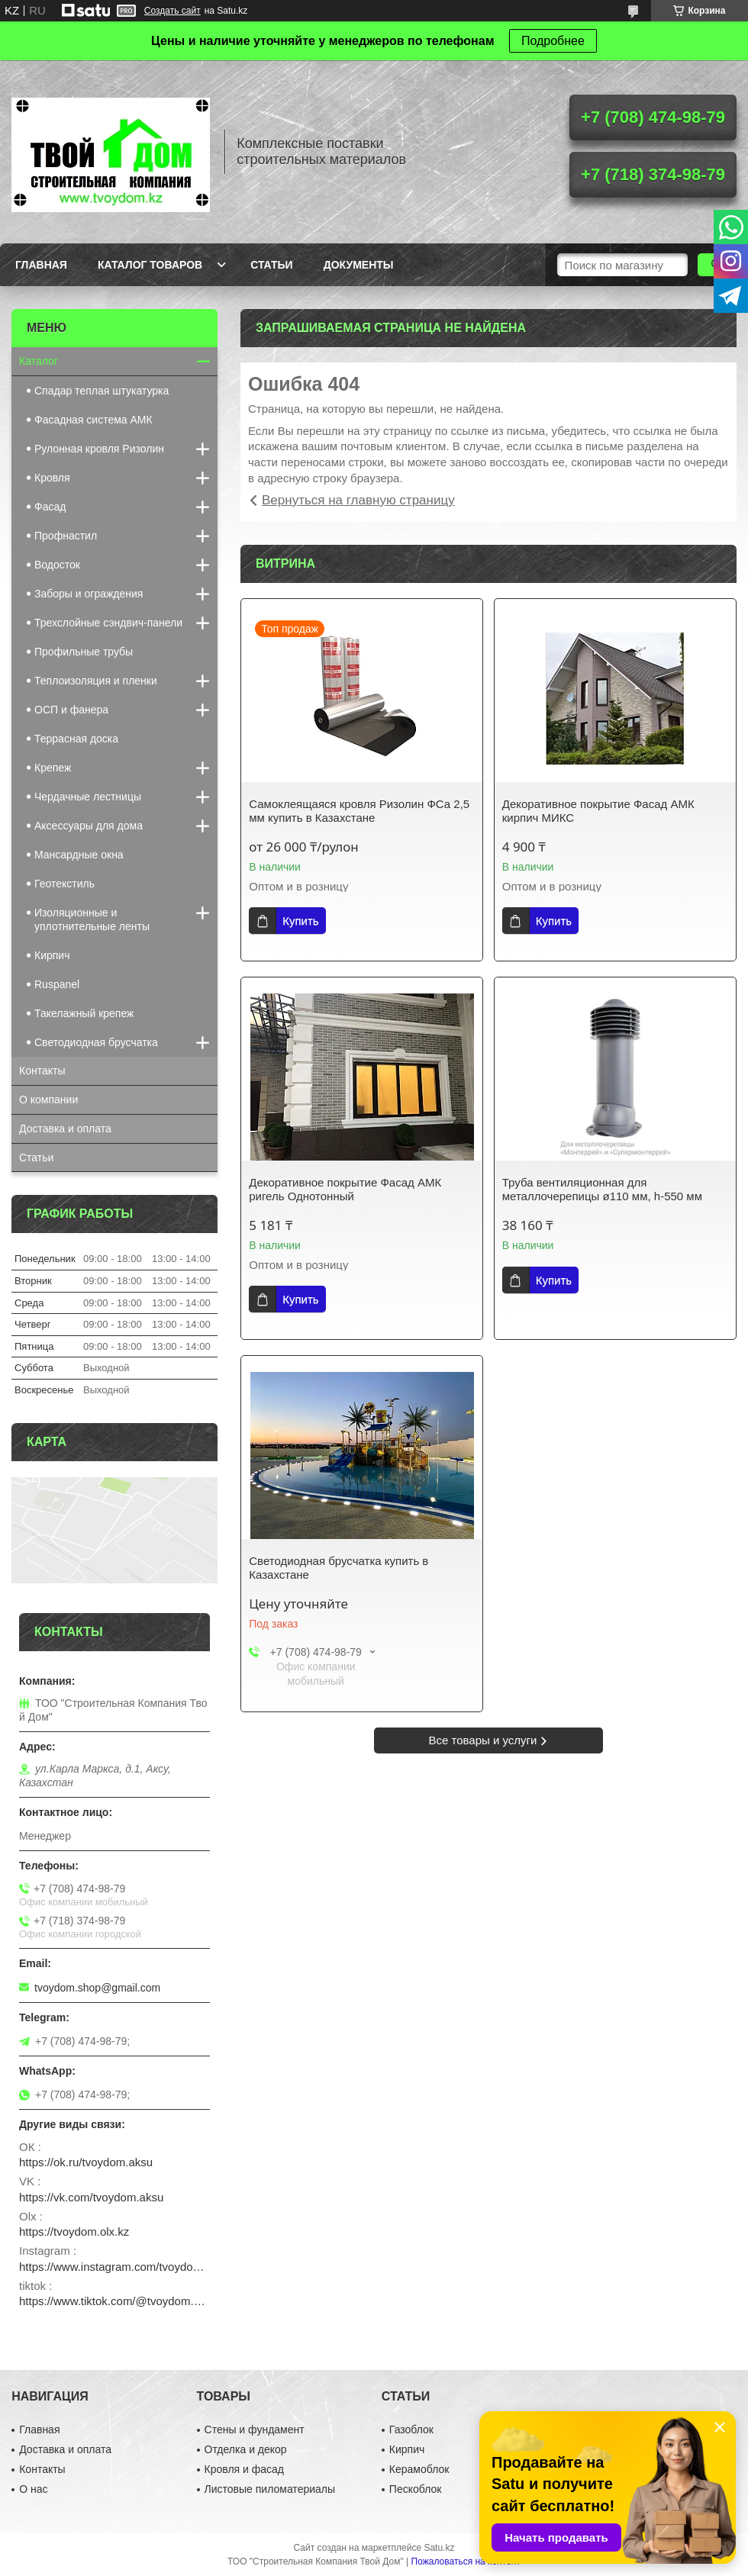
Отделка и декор (246, 2449)
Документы (359, 265)
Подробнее (553, 40)
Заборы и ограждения (88, 594)
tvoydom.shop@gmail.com (97, 1988)
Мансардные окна (79, 854)
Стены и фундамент (255, 2429)
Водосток (57, 565)
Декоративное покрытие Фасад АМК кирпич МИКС (598, 810)
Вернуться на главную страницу (358, 500)
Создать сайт (172, 10)
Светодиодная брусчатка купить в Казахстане (338, 1567)
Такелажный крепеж (84, 1013)
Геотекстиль (64, 883)
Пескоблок (415, 2489)
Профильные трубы (83, 652)
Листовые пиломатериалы (270, 2489)
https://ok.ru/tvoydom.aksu (86, 2162)
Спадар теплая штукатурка (101, 391)
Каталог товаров (150, 265)
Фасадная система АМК (93, 420)
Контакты (42, 1070)
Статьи (271, 265)
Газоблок (411, 2429)
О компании (48, 1099)
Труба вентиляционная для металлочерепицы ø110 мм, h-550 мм (602, 1189)
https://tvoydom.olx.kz (74, 2231)
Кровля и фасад (244, 2469)
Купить (300, 920)
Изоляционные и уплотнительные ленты (92, 919)
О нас (33, 2489)
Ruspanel (56, 984)
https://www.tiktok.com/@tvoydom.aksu (114, 2300)
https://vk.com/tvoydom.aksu (91, 2197)
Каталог (38, 361)
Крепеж (52, 768)
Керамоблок (419, 2469)
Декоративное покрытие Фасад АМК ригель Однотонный (345, 1189)
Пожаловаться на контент (466, 2561)
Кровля (52, 478)
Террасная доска (76, 739)
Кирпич (51, 955)
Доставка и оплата (65, 1128)
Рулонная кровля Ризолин (99, 449)
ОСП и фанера (71, 710)
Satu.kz (439, 2547)
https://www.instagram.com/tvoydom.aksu (114, 2266)
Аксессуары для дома (88, 825)
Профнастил (65, 536)
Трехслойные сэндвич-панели (108, 623)
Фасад (50, 507)
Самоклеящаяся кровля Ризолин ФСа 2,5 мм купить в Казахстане (359, 810)
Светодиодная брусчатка (96, 1042)
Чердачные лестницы (87, 797)
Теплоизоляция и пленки (95, 681)
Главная (41, 265)
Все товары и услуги (483, 1740)
